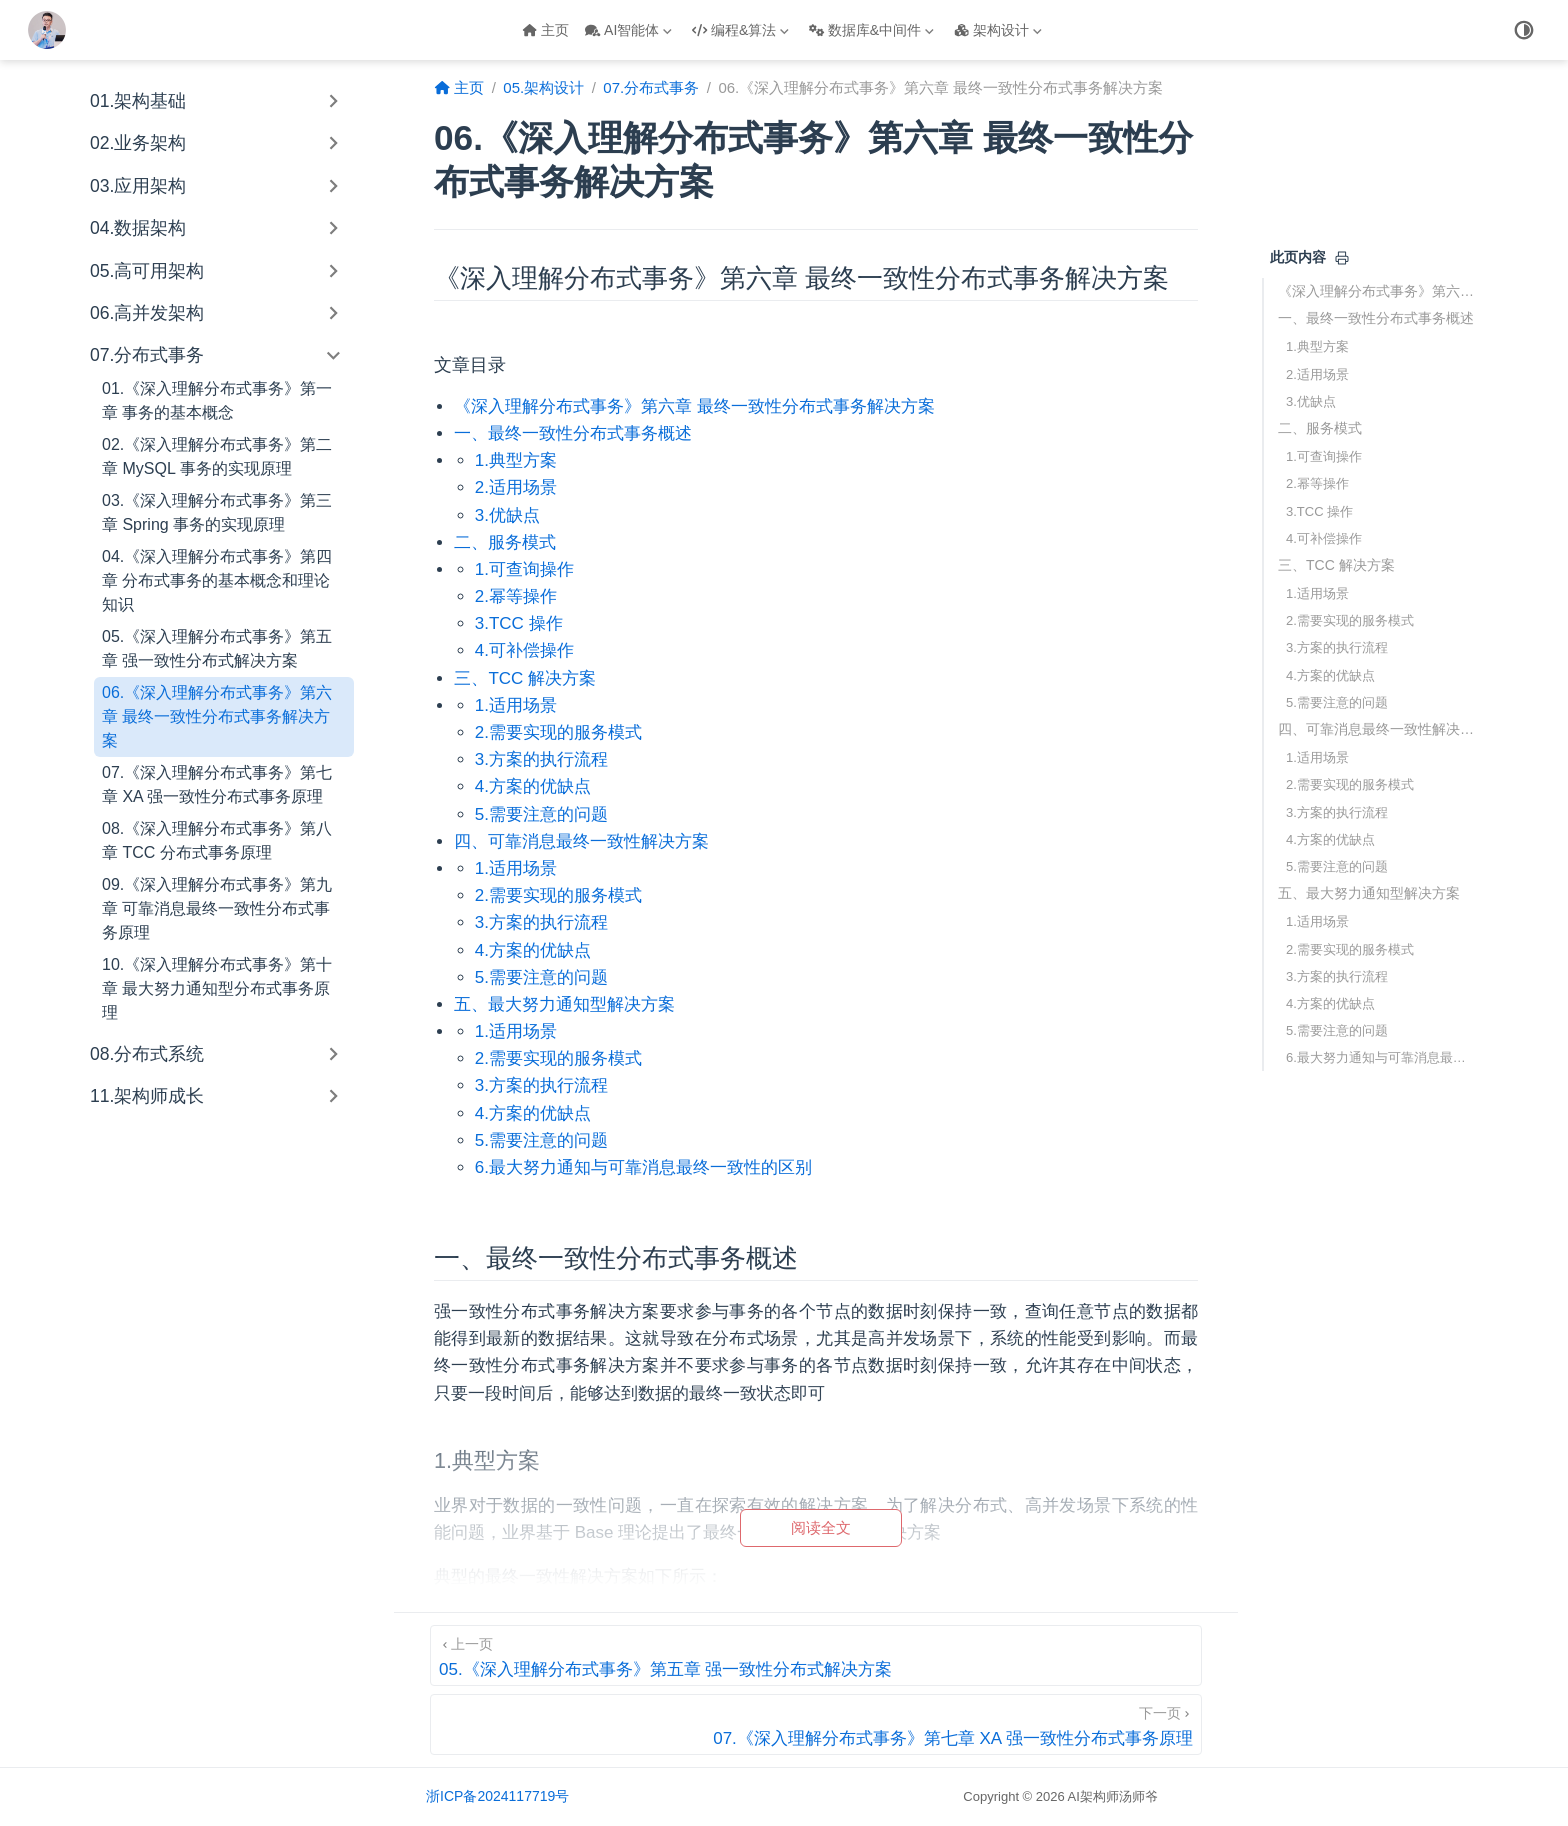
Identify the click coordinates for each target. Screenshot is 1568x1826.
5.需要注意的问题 (1337, 702)
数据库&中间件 (871, 30)
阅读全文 (821, 1527)
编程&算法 (740, 30)
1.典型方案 (1317, 346)
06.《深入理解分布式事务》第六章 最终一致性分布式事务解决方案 (217, 716)
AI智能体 (628, 30)
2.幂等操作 (1317, 483)
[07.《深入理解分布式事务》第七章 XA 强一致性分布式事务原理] (816, 1724)
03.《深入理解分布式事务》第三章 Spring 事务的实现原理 (217, 512)
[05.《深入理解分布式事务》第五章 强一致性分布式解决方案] (816, 1655)
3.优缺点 (1311, 401)
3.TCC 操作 (1319, 511)
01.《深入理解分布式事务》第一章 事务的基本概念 (217, 400)
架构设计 (998, 30)
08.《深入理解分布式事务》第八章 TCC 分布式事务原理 (217, 840)
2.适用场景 (1317, 374)
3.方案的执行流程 (1337, 647)
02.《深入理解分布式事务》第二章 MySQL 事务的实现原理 (217, 456)
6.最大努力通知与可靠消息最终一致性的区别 (1382, 1057)
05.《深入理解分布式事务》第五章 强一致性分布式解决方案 (217, 648)
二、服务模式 (1320, 428)
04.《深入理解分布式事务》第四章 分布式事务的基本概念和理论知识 (217, 580)
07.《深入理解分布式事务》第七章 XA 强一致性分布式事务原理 (217, 784)
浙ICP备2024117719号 (497, 1796)
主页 (545, 30)
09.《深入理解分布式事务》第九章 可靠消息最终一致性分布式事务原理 (217, 908)
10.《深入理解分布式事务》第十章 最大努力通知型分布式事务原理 (217, 988)
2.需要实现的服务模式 (1350, 620)
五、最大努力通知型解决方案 (1369, 893)
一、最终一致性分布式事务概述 (1376, 318)
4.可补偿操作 (1324, 538)
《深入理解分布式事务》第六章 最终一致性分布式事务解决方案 (1378, 291)
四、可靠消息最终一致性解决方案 (1378, 729)
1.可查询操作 (1324, 456)
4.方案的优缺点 (1330, 675)
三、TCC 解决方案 (1336, 565)
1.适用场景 (1317, 593)
